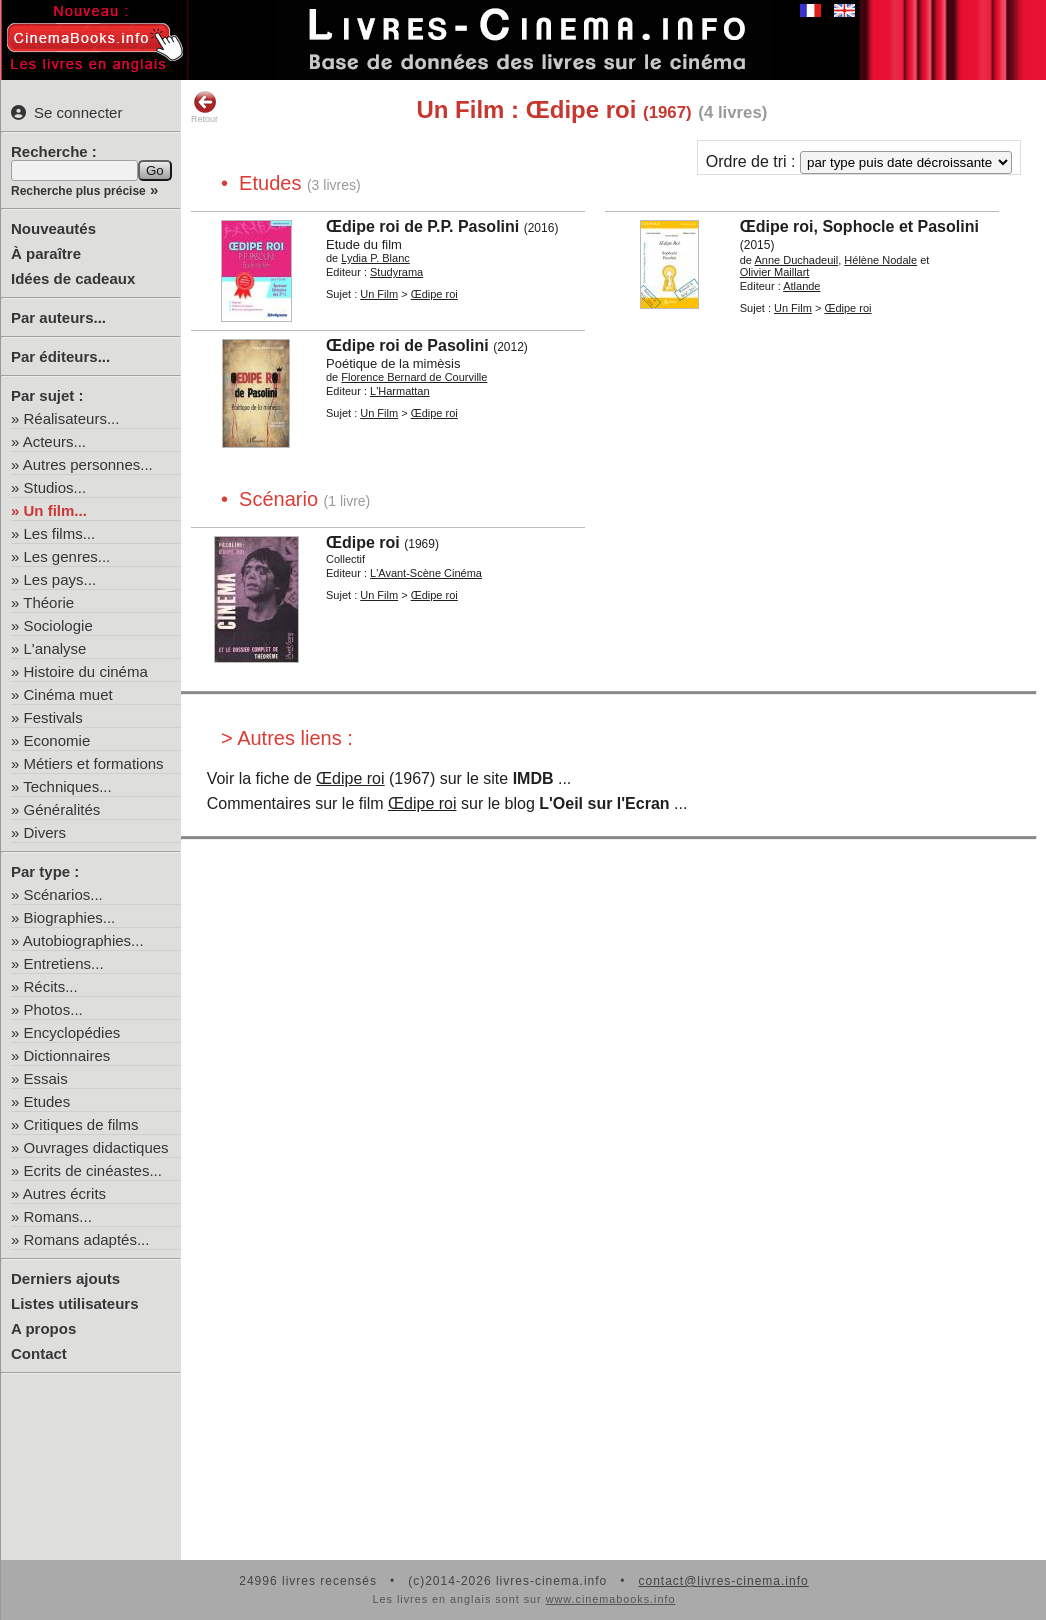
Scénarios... (63, 894)
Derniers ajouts (65, 1278)
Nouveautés (53, 228)
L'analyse (55, 648)
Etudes (47, 1101)
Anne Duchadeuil (796, 260)
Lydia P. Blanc (375, 258)
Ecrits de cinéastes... (93, 1170)
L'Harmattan (400, 391)
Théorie (48, 602)
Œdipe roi (434, 294)
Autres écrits (64, 1193)
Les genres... (67, 556)
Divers (45, 832)
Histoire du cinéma (86, 671)
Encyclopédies (72, 1032)
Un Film (379, 294)
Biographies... (70, 917)
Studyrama (396, 272)
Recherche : (54, 151)
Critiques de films (81, 1124)
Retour (204, 107)
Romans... (58, 1216)
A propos (43, 1328)
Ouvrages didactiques (96, 1147)
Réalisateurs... (72, 418)
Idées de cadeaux (73, 278)
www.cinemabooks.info (611, 1599)
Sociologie (58, 625)
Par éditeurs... (60, 356)
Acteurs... (54, 441)
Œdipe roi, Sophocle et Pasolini (859, 226)
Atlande (801, 286)
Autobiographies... (83, 940)
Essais (46, 1078)
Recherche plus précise (78, 191)
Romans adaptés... (87, 1239)
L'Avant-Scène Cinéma (426, 573)
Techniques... (67, 786)
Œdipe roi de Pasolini (407, 345)
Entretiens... (64, 963)
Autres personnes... (88, 464)
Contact (39, 1353)
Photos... (53, 1009)
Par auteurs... (58, 317)
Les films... (60, 533)
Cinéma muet (68, 694)
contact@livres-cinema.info (723, 1581)
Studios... (55, 487)
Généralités (62, 809)
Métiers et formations (94, 763)
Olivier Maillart (775, 272)
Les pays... (60, 579)
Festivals (53, 717)
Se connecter (66, 112)
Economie (57, 740)
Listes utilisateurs (75, 1303)
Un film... (55, 510)
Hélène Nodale (880, 260)
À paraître (46, 253)
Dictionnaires (67, 1055)
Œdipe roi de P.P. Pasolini (422, 226)
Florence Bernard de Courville (414, 377)
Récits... (51, 986)
